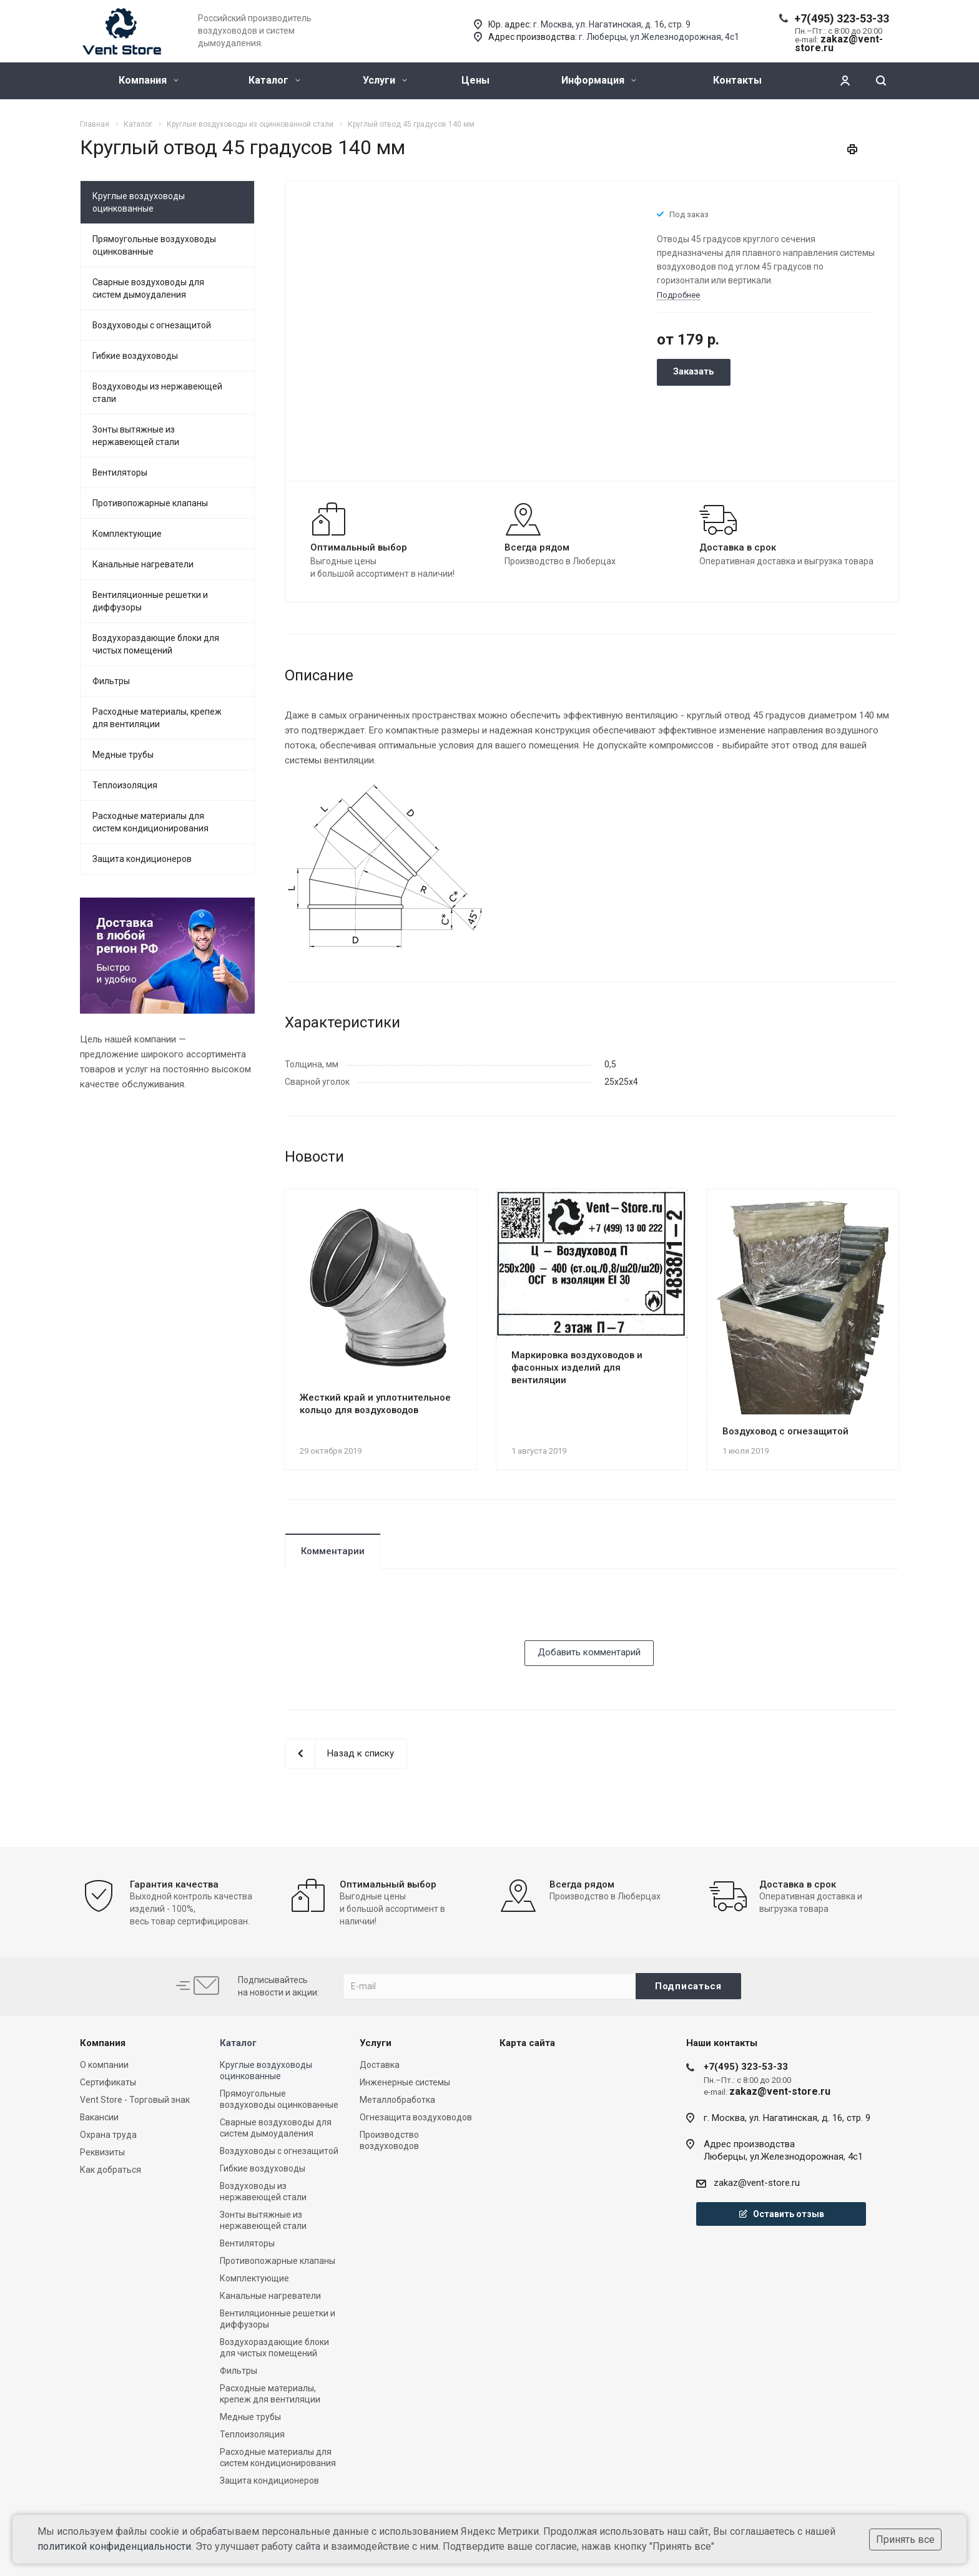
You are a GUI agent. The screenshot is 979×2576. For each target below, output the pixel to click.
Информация (598, 80)
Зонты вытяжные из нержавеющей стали (135, 435)
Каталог (274, 80)
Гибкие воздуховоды (135, 356)
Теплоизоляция (124, 785)
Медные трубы (123, 755)
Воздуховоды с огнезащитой (151, 325)
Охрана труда (108, 2135)
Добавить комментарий (589, 1652)
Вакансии (99, 2117)
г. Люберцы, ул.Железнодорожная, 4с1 (659, 37)
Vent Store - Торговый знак (135, 2100)
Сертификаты (108, 2082)
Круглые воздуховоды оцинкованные (138, 202)
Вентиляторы (119, 472)
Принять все (905, 2539)
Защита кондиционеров (142, 859)
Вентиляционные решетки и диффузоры (150, 601)
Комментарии (333, 1551)
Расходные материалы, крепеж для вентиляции (157, 718)
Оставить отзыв (781, 2214)
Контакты (737, 80)
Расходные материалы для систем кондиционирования (150, 822)
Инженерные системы (405, 2082)
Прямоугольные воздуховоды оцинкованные (154, 245)
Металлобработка (397, 2100)
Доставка (380, 2065)
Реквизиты (102, 2152)
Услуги (385, 80)
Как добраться (110, 2170)
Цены (475, 80)
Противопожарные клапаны (150, 503)
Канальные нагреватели (143, 564)
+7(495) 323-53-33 (841, 18)
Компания (149, 80)
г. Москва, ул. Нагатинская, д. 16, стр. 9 (612, 24)
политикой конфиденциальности (114, 2546)
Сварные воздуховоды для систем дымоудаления (148, 288)
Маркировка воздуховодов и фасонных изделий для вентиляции (576, 1367)
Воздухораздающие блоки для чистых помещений (155, 644)
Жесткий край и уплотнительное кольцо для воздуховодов (375, 1404)
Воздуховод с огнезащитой (785, 1431)
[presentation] (380, 1616)
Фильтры (111, 681)
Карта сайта (527, 2043)
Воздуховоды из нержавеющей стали (157, 392)
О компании (104, 2065)
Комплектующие (127, 534)
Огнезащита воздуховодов (416, 2117)
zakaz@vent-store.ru (757, 2182)
